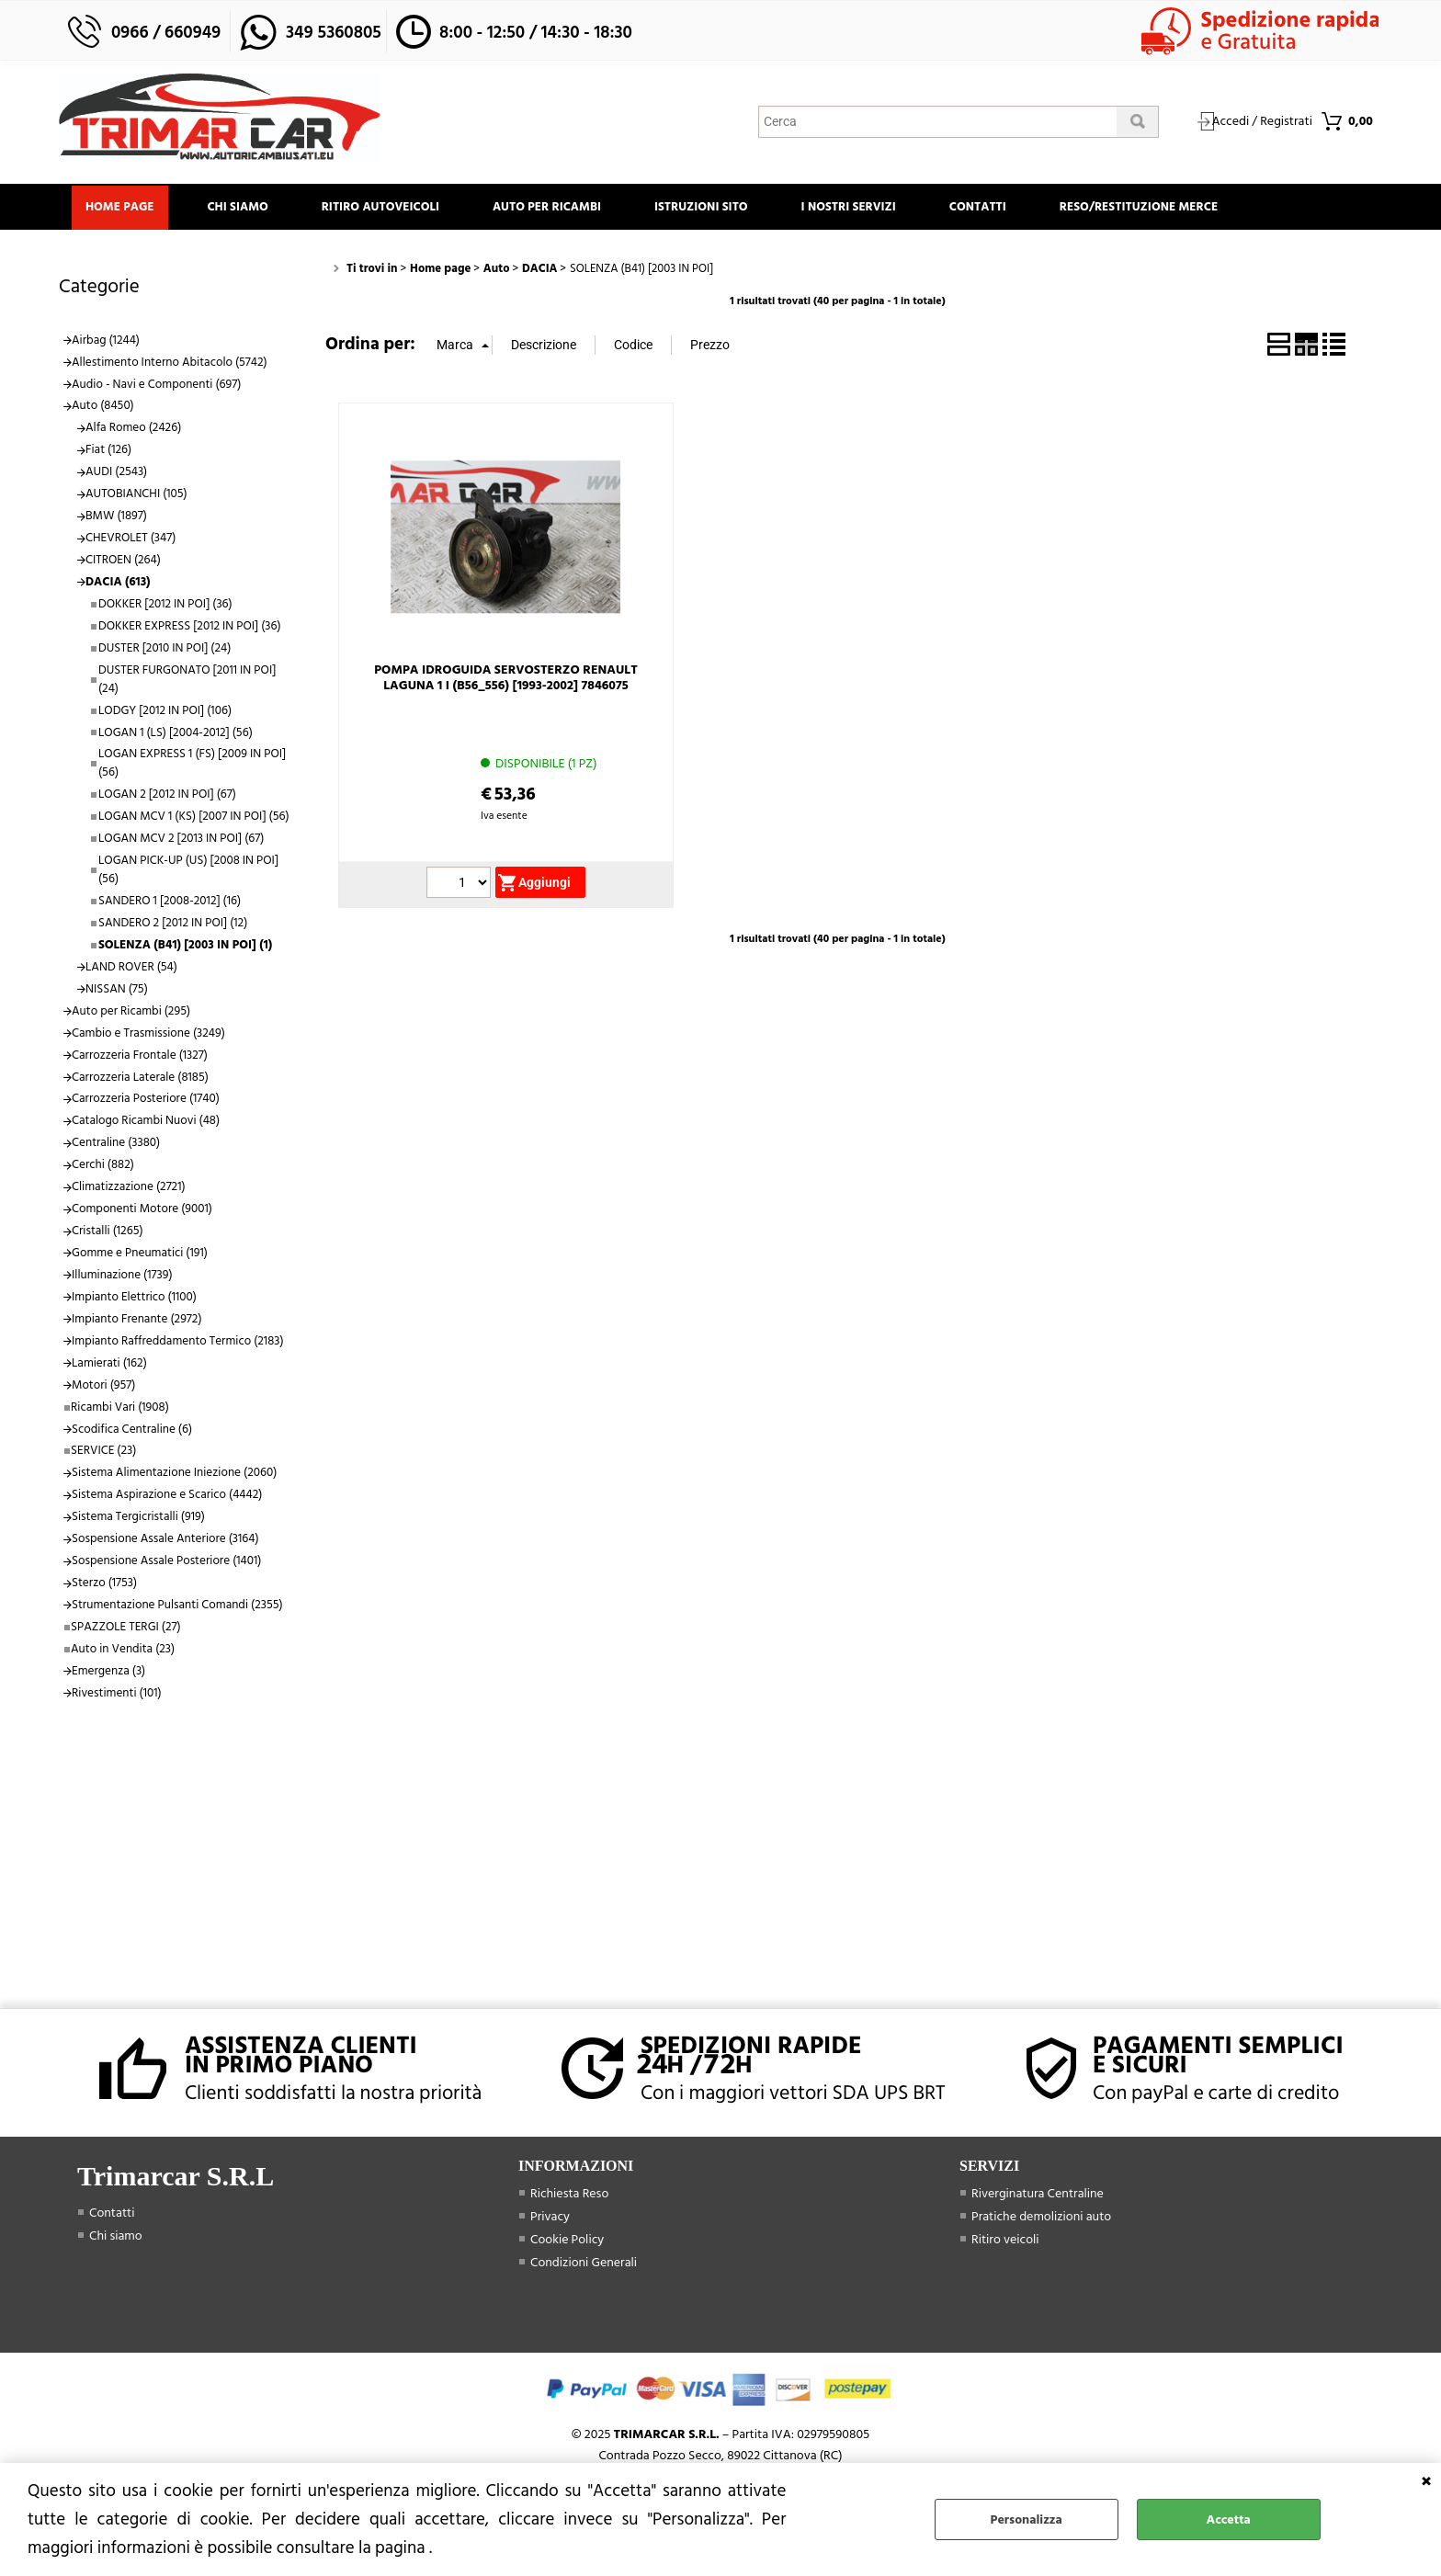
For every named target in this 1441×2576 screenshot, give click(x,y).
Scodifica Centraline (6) (132, 1431)
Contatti (990, 208)
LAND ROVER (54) (131, 969)
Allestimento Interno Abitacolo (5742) (169, 364)
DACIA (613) (118, 583)
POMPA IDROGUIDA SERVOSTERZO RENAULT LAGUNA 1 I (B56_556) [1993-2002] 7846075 (506, 679)
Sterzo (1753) (104, 1584)
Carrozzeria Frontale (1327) (140, 1057)
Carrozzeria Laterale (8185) (140, 1079)
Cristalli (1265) (107, 1232)
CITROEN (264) (123, 561)
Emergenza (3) (108, 1672)
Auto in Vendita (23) (123, 1650)
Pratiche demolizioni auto (1041, 2218)
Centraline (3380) (116, 1144)
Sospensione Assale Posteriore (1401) (166, 1562)
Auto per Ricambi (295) (131, 1013)
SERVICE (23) (103, 1453)
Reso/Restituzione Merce (1153, 208)
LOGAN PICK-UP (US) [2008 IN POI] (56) (188, 871)
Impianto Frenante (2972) (137, 1321)
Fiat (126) (108, 451)
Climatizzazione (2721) (129, 1188)
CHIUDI (1426, 2481)
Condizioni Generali (583, 2264)
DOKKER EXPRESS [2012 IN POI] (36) (189, 628)
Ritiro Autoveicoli (385, 208)
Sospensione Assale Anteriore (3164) (165, 1540)
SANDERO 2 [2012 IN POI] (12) (172, 924)
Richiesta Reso (569, 2195)
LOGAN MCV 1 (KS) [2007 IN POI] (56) (193, 818)
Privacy (550, 2218)
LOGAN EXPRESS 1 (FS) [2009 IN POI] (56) (192, 765)
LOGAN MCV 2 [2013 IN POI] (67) (181, 840)
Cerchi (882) (103, 1166)
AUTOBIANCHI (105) (136, 495)
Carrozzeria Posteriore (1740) (146, 1101)
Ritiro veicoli (1005, 2241)
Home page (120, 208)
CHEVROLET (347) (130, 539)
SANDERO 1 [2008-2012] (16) (169, 902)
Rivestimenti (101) (117, 1695)
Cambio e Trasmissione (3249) (148, 1035)
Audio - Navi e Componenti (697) (156, 386)
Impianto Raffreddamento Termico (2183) (178, 1343)
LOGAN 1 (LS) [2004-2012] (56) (175, 734)
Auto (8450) (103, 408)
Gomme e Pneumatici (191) (140, 1254)
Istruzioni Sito (709, 208)
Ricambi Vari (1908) (120, 1409)
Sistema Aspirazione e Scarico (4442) (167, 1496)
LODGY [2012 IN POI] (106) (165, 712)
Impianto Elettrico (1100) (134, 1298)
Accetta (1229, 2519)
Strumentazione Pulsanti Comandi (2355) (177, 1606)
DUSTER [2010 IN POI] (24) (164, 650)
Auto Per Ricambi (553, 208)
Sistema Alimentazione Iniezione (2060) (174, 1475)
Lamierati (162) (109, 1365)
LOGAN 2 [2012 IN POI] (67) (167, 796)
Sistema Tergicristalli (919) (138, 1518)
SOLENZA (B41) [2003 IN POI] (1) (185, 946)
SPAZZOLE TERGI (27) (126, 1628)
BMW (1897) (116, 517)
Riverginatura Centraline (1037, 2195)
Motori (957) (103, 1387)
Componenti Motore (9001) (142, 1210)
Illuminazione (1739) (122, 1276)
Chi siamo (240, 208)
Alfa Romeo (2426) (133, 430)
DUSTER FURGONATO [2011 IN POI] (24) (187, 681)
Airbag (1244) (106, 342)
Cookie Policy (567, 2241)
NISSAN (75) (116, 991)
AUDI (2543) (116, 473)
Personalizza (1026, 2519)
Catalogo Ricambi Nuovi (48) (146, 1123)
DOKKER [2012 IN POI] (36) (165, 606)
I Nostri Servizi (858, 208)
